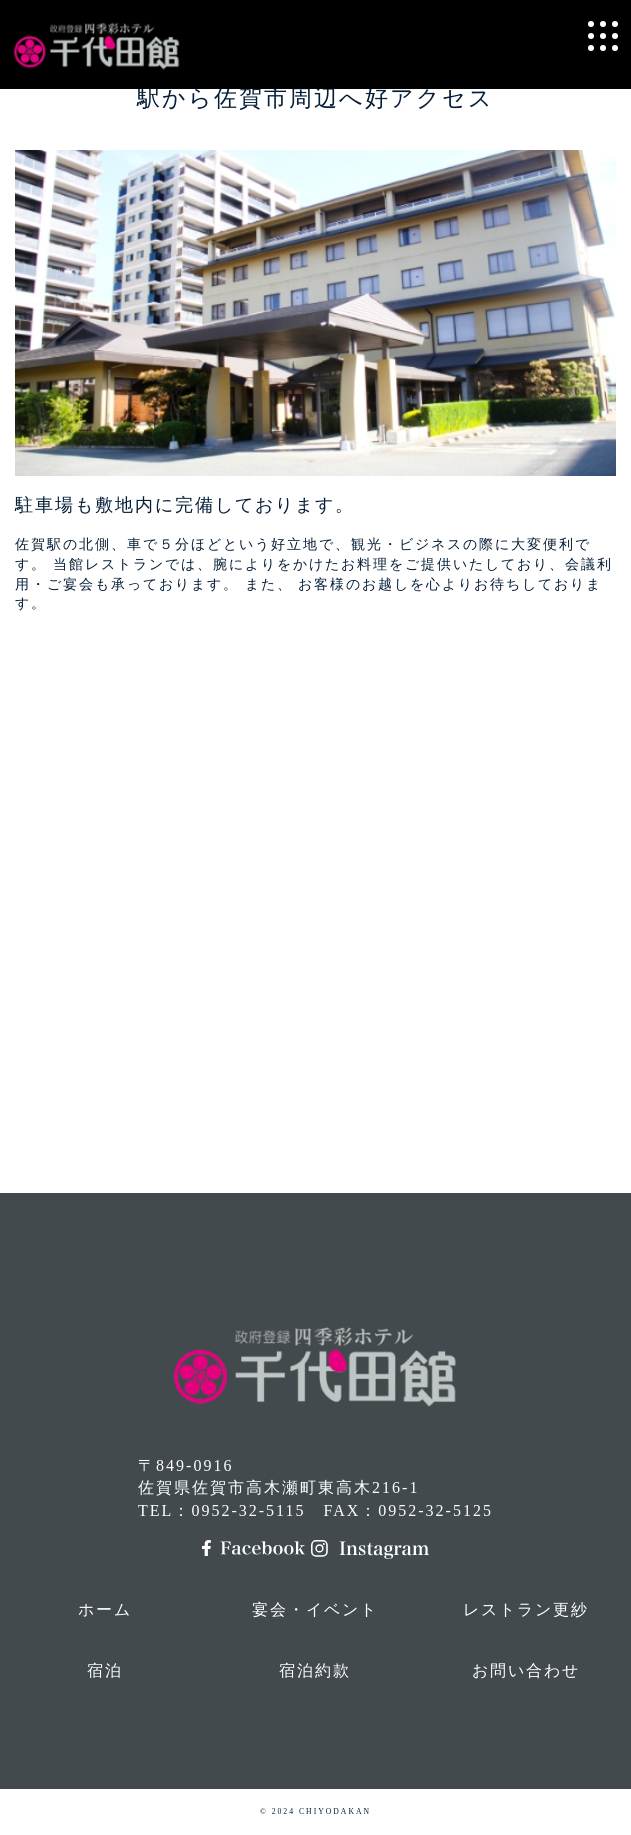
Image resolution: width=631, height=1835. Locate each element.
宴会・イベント (315, 1609)
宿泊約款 (315, 1670)
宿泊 (105, 1670)
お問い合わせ (526, 1670)
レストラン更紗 (526, 1609)
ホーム (105, 1609)
